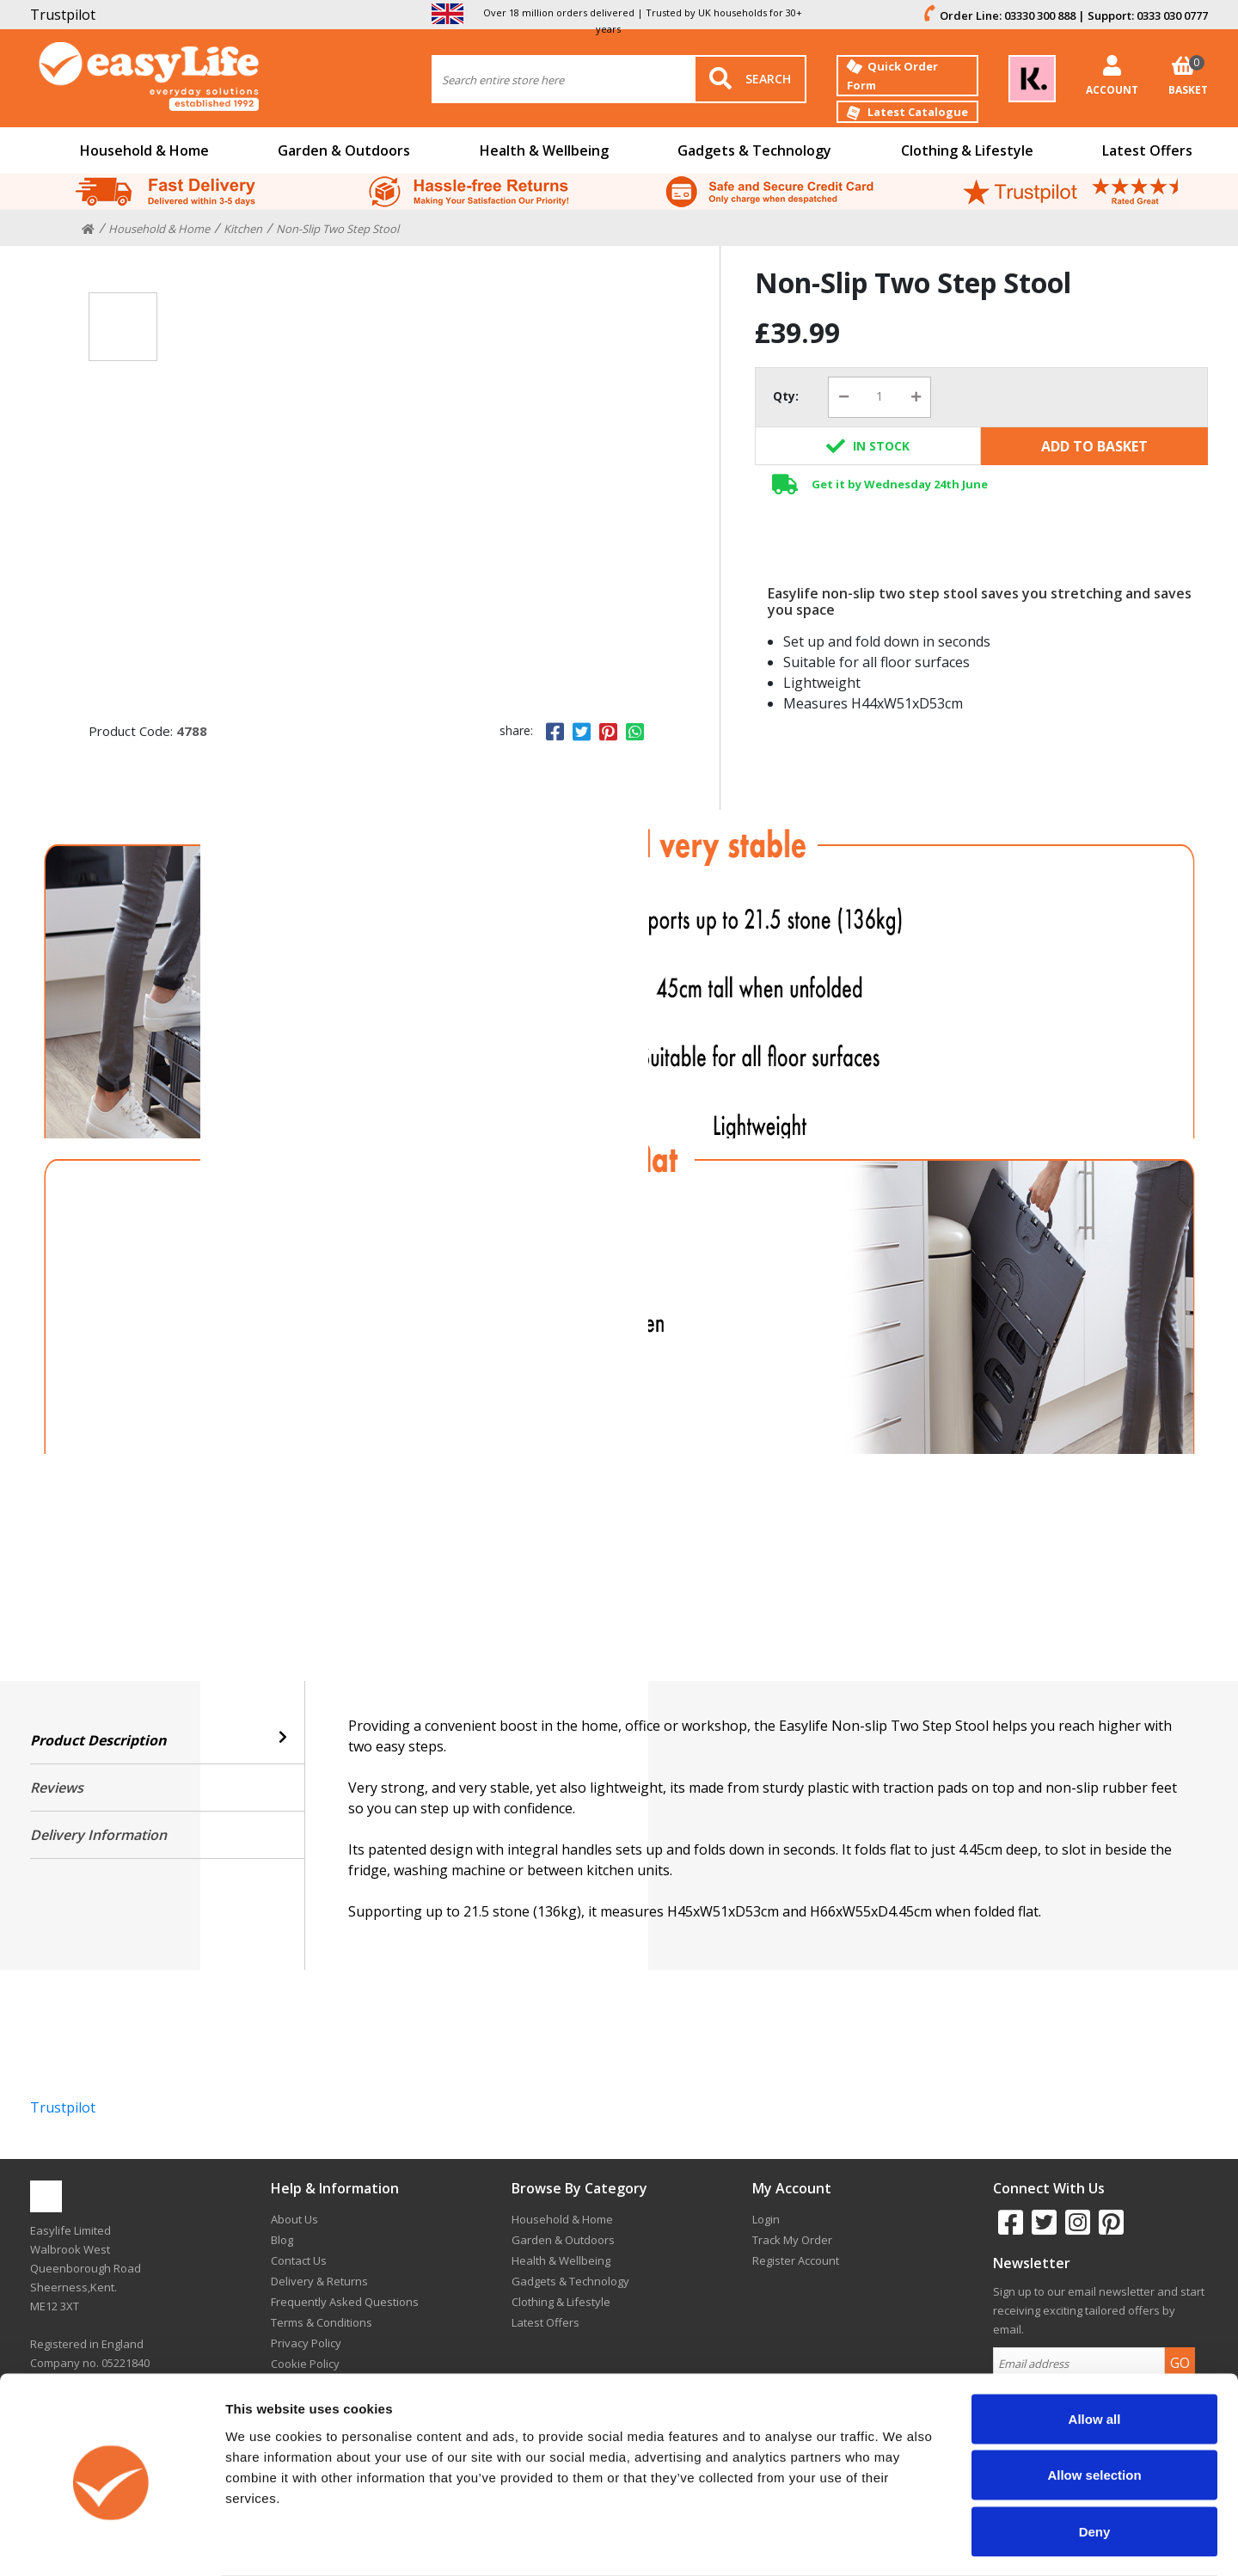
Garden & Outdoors (344, 150)
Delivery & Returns (319, 2281)
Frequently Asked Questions (345, 2301)
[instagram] (1075, 2228)
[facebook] (1008, 2228)
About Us (294, 2219)
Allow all (1095, 2350)
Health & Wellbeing (544, 150)
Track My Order (792, 2240)
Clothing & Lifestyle (967, 150)
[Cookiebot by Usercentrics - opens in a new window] (111, 2542)
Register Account (795, 2260)
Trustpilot (62, 14)
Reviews (56, 1787)
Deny (1095, 2463)
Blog (282, 2240)
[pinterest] (1109, 2228)
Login (766, 2219)
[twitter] (1042, 2228)
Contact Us (299, 2260)
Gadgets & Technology (754, 150)
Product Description (167, 1740)
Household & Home (144, 150)
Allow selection (1094, 2407)
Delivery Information (98, 1834)
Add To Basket (1094, 446)
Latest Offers (1147, 150)
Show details (902, 2542)
